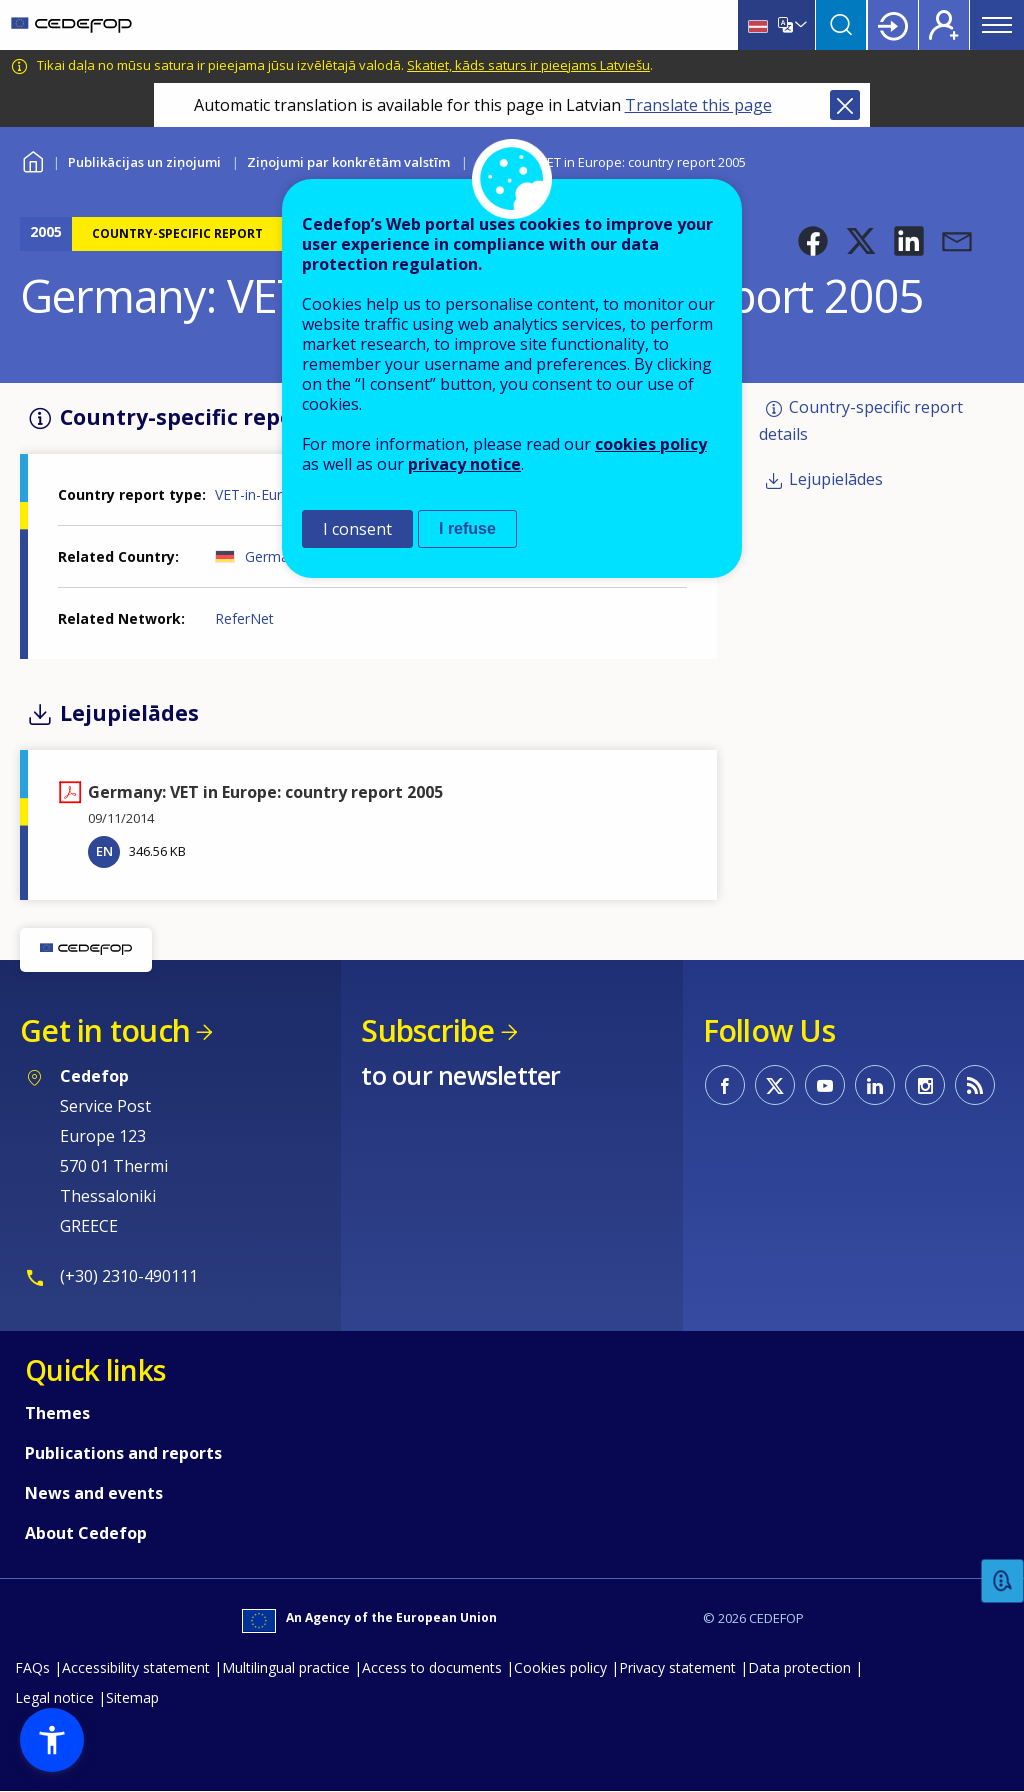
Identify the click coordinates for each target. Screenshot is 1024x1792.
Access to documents (432, 1667)
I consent (357, 529)
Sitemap (132, 1697)
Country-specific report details (861, 420)
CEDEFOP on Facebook (725, 1085)
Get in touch (105, 1030)
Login (893, 25)
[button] (813, 241)
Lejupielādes (836, 479)
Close (845, 105)
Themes (57, 1413)
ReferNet (244, 618)
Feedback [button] (1003, 1581)
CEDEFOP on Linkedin (875, 1085)
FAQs (32, 1667)
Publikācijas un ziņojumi (144, 162)
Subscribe (427, 1030)
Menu (997, 25)
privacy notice (464, 464)
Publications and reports (123, 1453)
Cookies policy (560, 1667)
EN (104, 851)
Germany (274, 556)
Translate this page (698, 105)
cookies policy (651, 444)
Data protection (799, 1667)
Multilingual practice (286, 1667)
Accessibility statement (136, 1667)
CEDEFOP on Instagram (925, 1085)
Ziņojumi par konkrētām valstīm (348, 162)
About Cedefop (86, 1533)
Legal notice (54, 1697)
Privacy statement (677, 1667)
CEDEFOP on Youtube (825, 1085)
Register (944, 25)
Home (32, 159)
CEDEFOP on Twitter (775, 1085)
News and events (94, 1493)
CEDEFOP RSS (975, 1085)
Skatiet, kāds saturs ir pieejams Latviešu (528, 65)
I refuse (467, 528)
